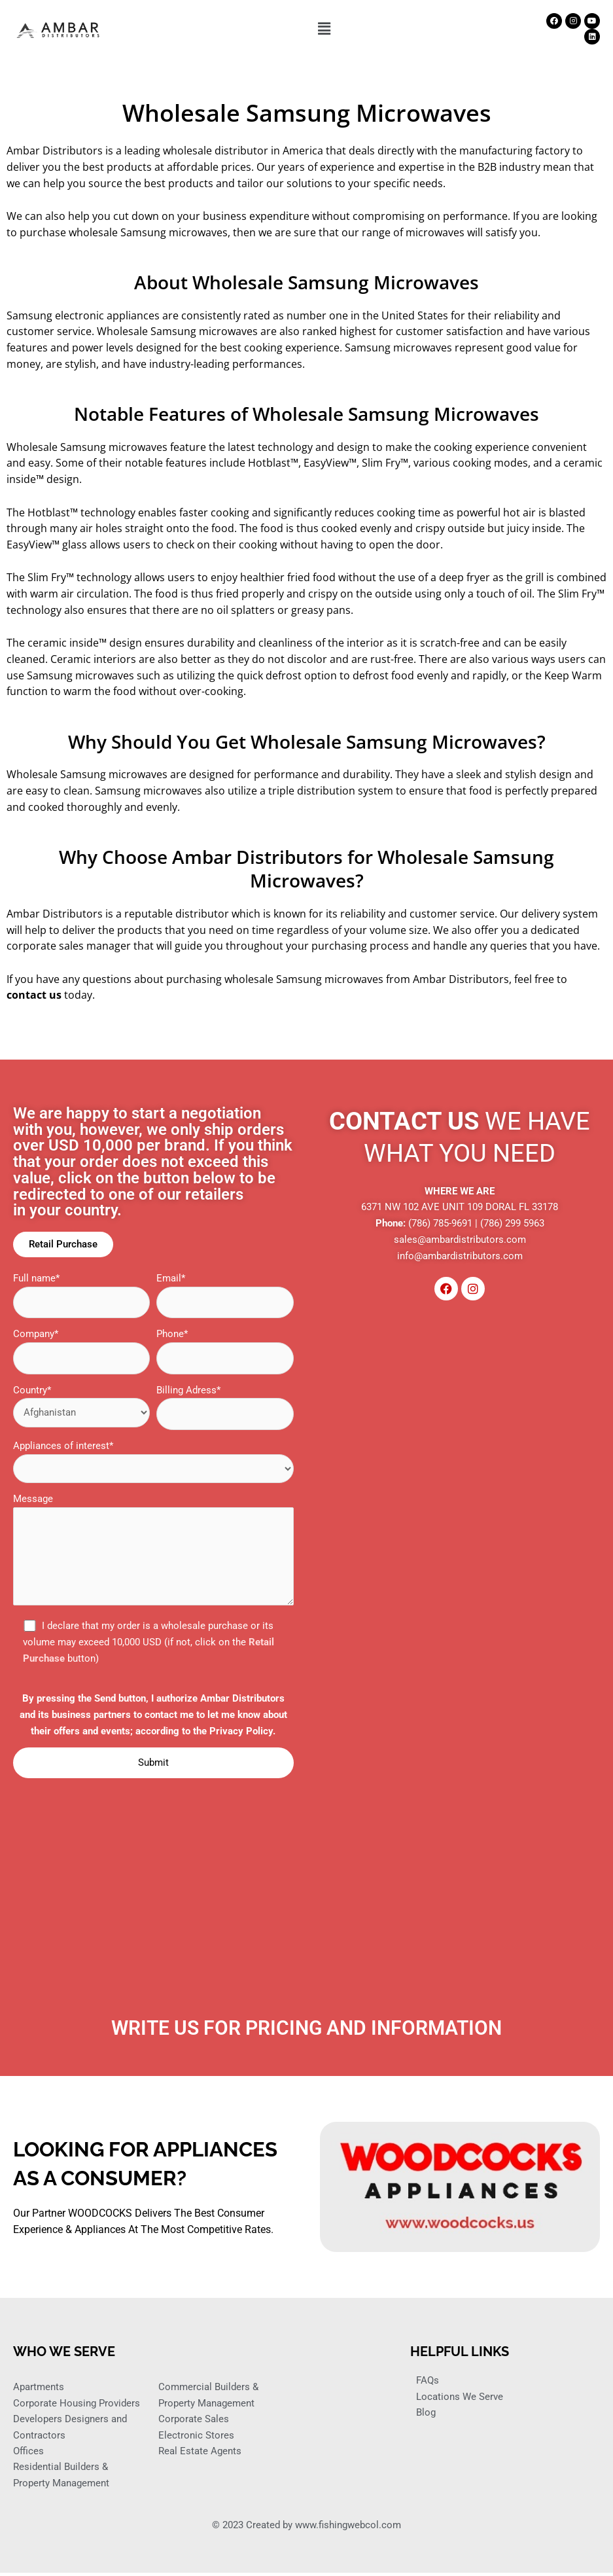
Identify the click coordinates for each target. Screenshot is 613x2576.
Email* (224, 1295)
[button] (324, 28)
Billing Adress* (224, 1408)
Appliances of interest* (153, 1462)
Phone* (224, 1352)
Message (153, 1553)
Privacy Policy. (242, 1732)
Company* (81, 1352)
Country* (81, 1406)
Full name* (81, 1295)
